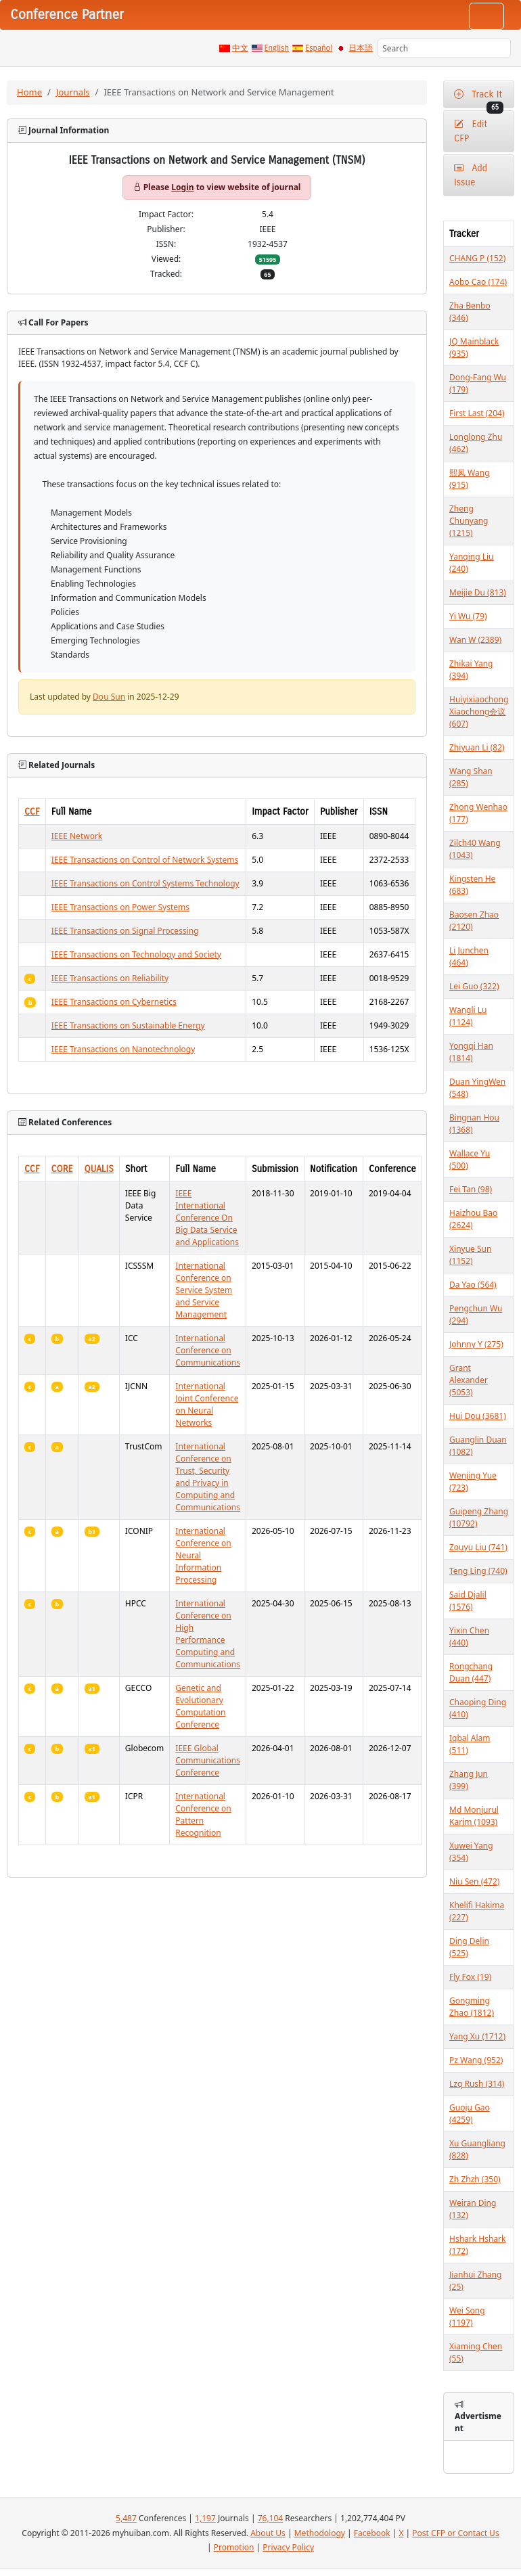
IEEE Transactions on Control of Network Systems (144, 859)
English (277, 48)
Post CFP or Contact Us (455, 2533)
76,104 (271, 2518)
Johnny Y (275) (476, 1344)
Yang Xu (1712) (477, 2036)
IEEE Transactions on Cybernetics (114, 1002)
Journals (73, 92)
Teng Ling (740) (478, 1571)
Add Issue (470, 175)
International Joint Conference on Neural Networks (206, 1404)
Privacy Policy (288, 2547)
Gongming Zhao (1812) (471, 2006)
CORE (62, 1169)
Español (318, 48)
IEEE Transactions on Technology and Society (136, 954)
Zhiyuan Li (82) (477, 747)
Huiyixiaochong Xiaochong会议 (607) (478, 711)
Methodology (319, 2533)
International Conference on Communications (207, 1350)
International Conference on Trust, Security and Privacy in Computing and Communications (207, 1477)
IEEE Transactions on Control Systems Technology (145, 883)
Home (29, 92)
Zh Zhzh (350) (475, 2179)
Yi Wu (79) (468, 616)
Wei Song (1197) (467, 2316)
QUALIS (99, 1169)
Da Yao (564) (473, 1284)
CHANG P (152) (477, 258)
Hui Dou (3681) (477, 1416)
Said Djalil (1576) (467, 1600)
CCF (32, 811)
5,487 (126, 2518)
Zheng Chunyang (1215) (468, 521)
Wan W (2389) (475, 640)
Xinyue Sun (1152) (470, 1255)
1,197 (205, 2518)
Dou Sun (109, 696)
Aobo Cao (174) (478, 282)
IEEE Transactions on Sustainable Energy (128, 1025)
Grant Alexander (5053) (468, 1380)
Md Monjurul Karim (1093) (474, 1816)
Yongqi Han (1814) (471, 1052)
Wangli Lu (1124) (467, 1016)
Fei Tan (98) (470, 1189)
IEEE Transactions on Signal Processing (125, 930)
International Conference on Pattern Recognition (203, 1814)
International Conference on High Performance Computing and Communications (207, 1634)
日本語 (360, 48)
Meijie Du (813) (477, 592)
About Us (268, 2533)
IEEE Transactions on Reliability (109, 978)
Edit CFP (470, 131)
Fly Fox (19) (470, 1977)
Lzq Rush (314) (476, 2083)
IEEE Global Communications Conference (207, 1760)
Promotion (234, 2547)
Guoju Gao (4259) (469, 2113)
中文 (240, 48)
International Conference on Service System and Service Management (203, 1290)
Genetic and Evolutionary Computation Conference (200, 1706)
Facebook (372, 2533)
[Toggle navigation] (486, 16)
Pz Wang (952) (476, 2060)
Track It (478, 98)
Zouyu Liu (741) (478, 1547)
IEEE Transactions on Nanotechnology (123, 1049)
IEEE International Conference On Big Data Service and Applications (207, 1218)
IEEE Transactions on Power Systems (120, 907)
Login (182, 187)
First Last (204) (477, 413)
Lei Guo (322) (474, 986)
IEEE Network (76, 836)
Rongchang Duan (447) (471, 1672)
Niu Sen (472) (474, 1881)
